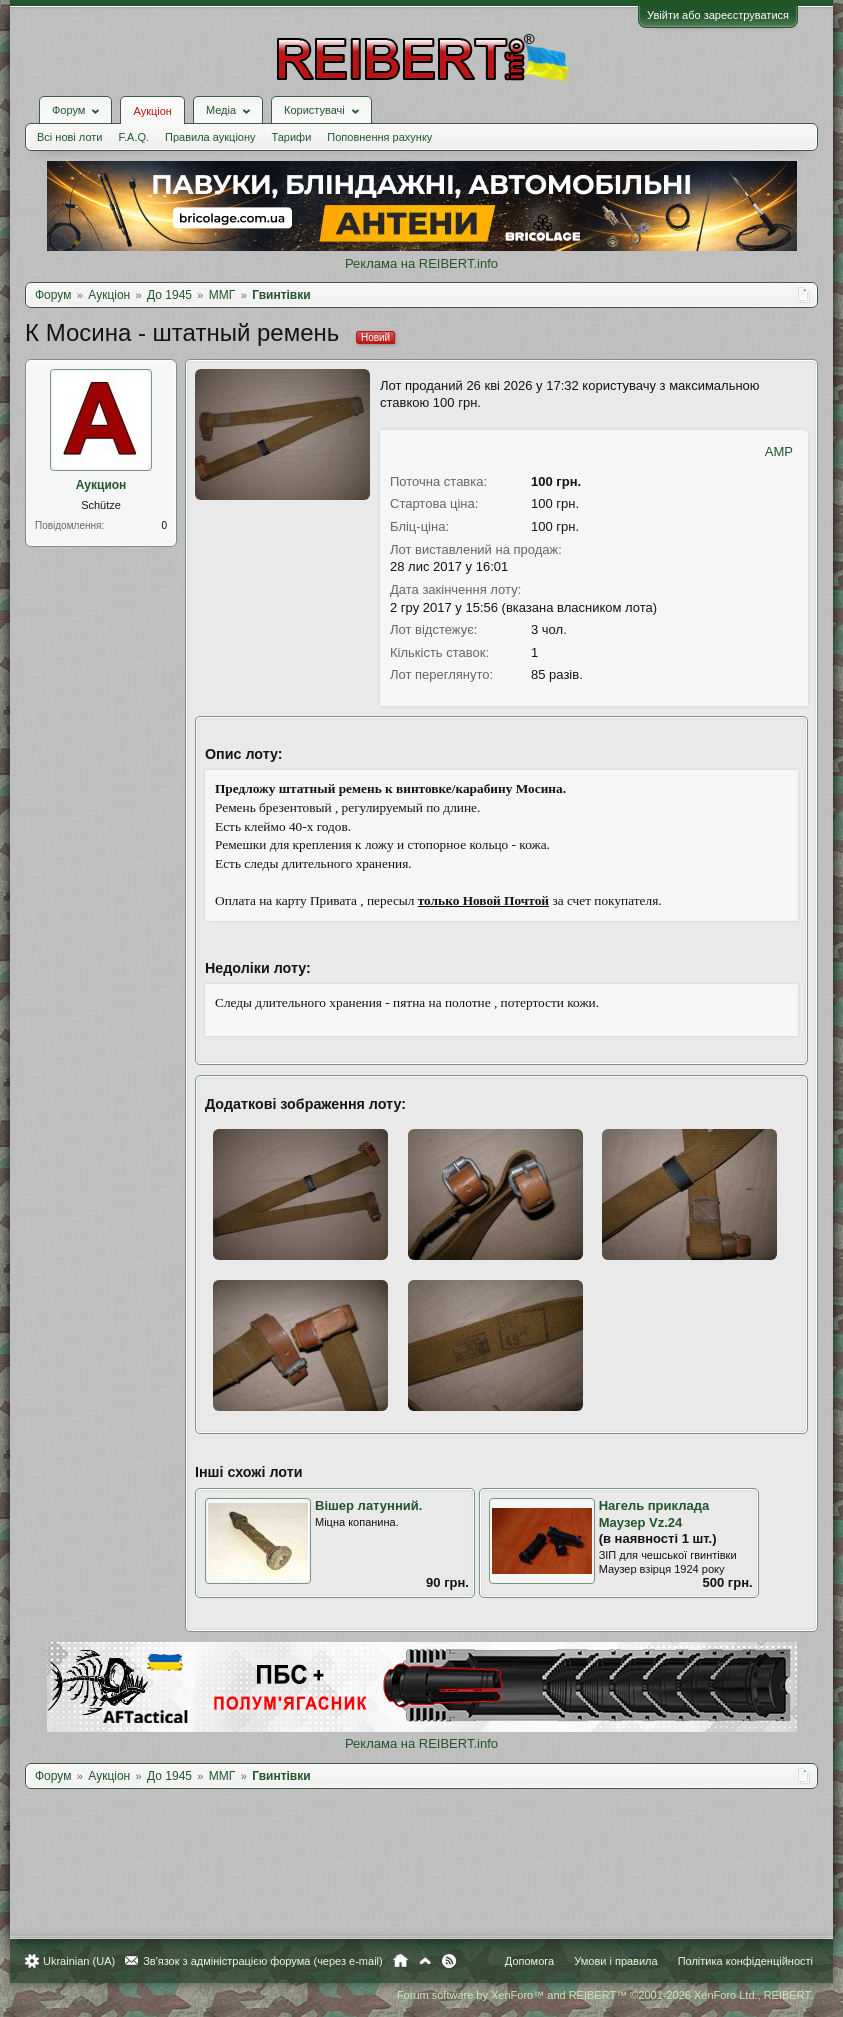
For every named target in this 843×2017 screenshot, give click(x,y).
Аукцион (101, 485)
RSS (449, 1961)
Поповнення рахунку (379, 137)
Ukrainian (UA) (79, 1961)
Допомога (529, 1961)
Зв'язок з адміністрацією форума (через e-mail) (263, 1961)
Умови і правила (615, 1961)
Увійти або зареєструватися (718, 15)
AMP (779, 451)
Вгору (425, 1961)
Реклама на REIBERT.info (421, 263)
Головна (400, 1961)
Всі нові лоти (69, 137)
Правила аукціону (210, 137)
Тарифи (292, 137)
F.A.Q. (133, 137)
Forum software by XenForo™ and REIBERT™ (605, 1995)
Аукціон (152, 111)
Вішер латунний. (368, 1505)
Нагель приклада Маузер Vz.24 (654, 1514)
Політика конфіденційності (745, 1961)
